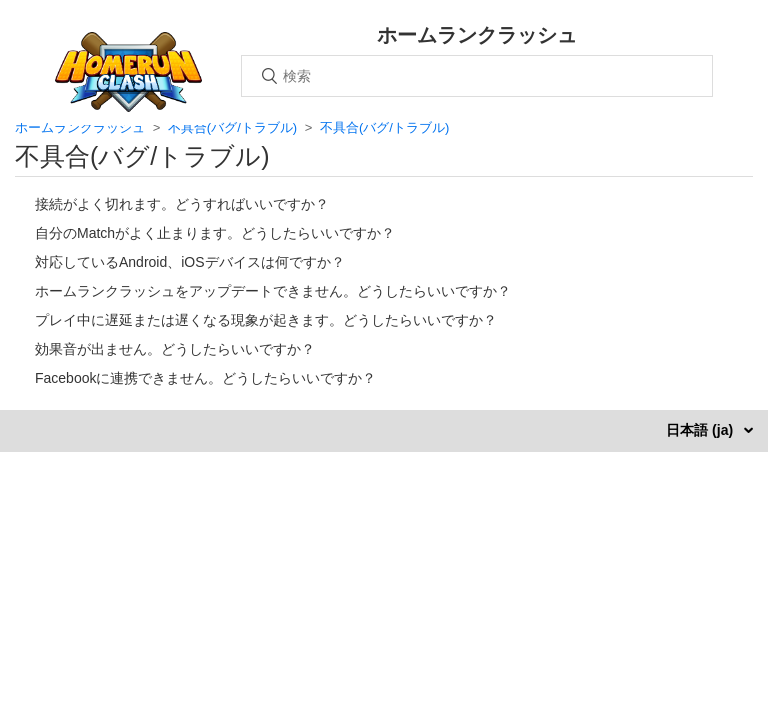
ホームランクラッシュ (80, 127)
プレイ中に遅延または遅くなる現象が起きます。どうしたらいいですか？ (266, 320)
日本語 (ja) (701, 430)
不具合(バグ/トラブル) (232, 127)
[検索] (477, 76)
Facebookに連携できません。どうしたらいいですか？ (205, 378)
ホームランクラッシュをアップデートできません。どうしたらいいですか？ (273, 291)
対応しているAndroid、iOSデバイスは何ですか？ (190, 262)
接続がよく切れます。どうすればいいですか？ (182, 204)
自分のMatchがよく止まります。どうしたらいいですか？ (215, 233)
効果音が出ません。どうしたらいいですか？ (175, 349)
